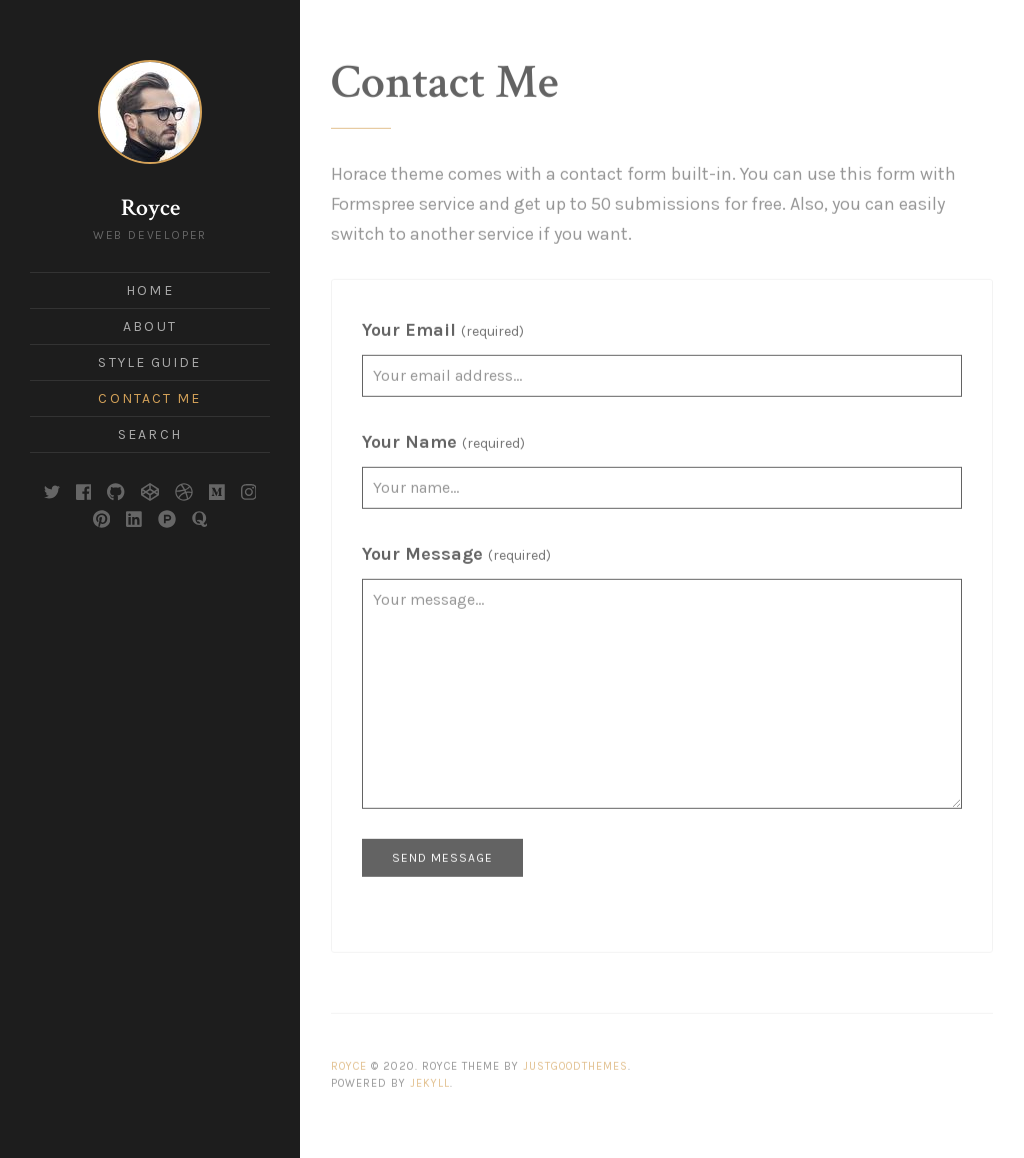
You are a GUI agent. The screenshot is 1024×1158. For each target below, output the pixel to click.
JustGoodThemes (575, 1056)
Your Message (456, 544)
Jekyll (430, 1072)
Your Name (443, 432)
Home (149, 290)
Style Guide (149, 362)
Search (150, 434)
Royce (150, 207)
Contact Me (149, 398)
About (150, 326)
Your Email (443, 320)
